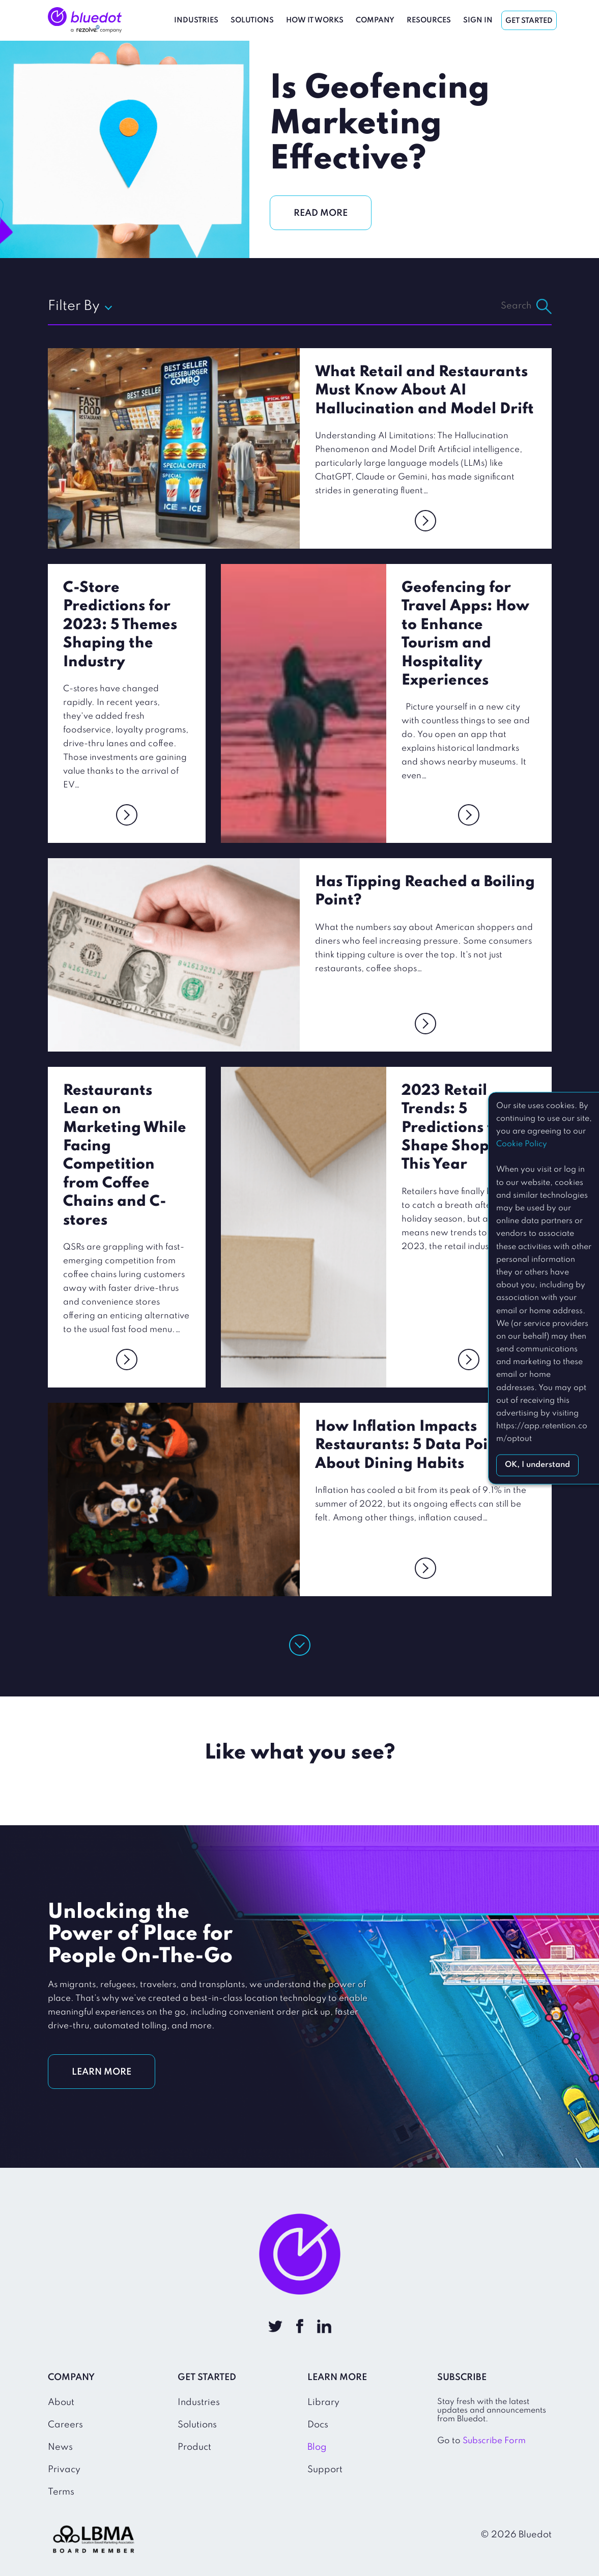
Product (194, 2447)
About (61, 2402)
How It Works (315, 20)
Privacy (64, 2469)
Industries (196, 20)
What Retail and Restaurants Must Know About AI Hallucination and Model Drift (424, 391)
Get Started (529, 20)
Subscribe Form (494, 2441)
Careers (65, 2424)
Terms (61, 2492)
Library (323, 2402)
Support (325, 2469)
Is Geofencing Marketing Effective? (380, 124)
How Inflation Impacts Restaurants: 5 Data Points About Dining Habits (412, 1445)
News (60, 2447)
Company (375, 20)
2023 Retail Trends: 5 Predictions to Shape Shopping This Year (462, 1128)
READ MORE (321, 213)
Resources (429, 20)
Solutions (252, 20)
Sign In (478, 20)
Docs (317, 2424)
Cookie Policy (521, 1144)
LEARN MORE (101, 2072)
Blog (317, 2447)
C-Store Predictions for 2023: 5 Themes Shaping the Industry (120, 625)
